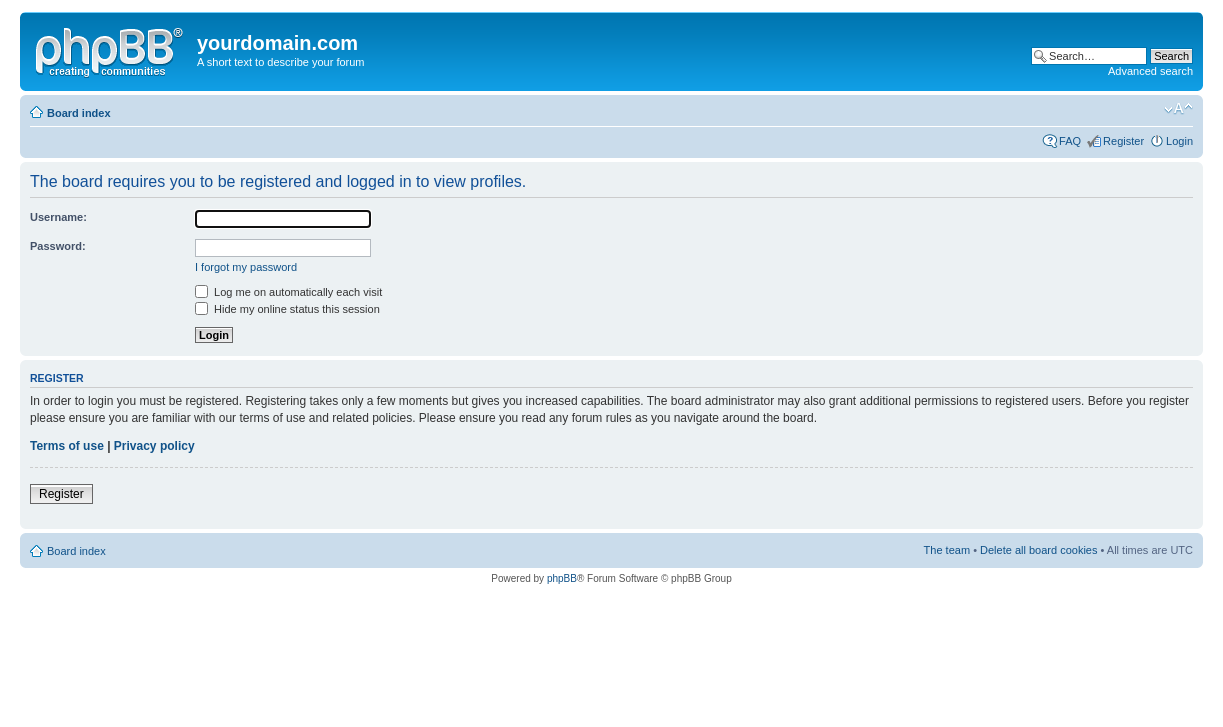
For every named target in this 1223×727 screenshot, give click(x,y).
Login (1179, 141)
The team (947, 550)
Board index (79, 113)
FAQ (1070, 141)
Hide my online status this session (287, 309)
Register (1123, 141)
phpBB (562, 578)
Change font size (1178, 109)
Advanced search (1150, 71)
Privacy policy (154, 446)
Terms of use (67, 446)
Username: (58, 217)
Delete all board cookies (1038, 550)
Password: (58, 246)
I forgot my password (246, 267)
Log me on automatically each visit (288, 292)
